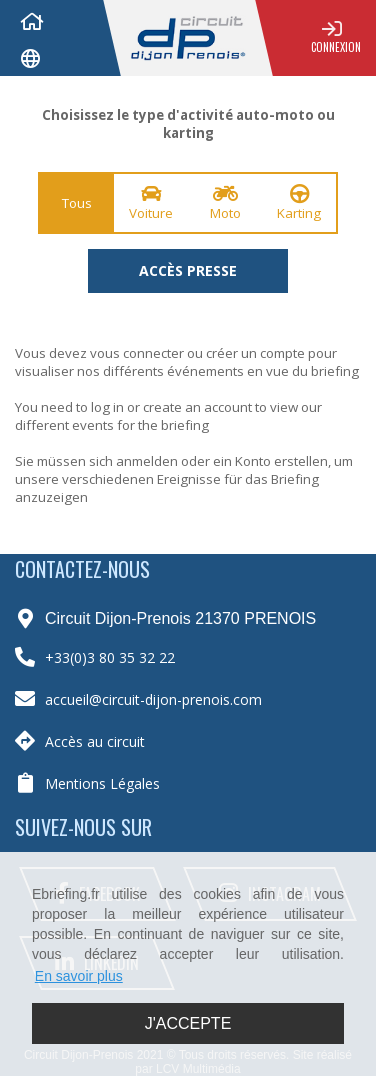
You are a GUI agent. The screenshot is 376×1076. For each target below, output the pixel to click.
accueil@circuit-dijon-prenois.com (153, 699)
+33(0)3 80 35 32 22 (110, 657)
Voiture (151, 203)
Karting (299, 203)
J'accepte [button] (188, 1023)
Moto (225, 203)
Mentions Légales (102, 783)
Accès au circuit (95, 741)
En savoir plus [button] (79, 976)
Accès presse (188, 270)
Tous (77, 203)
